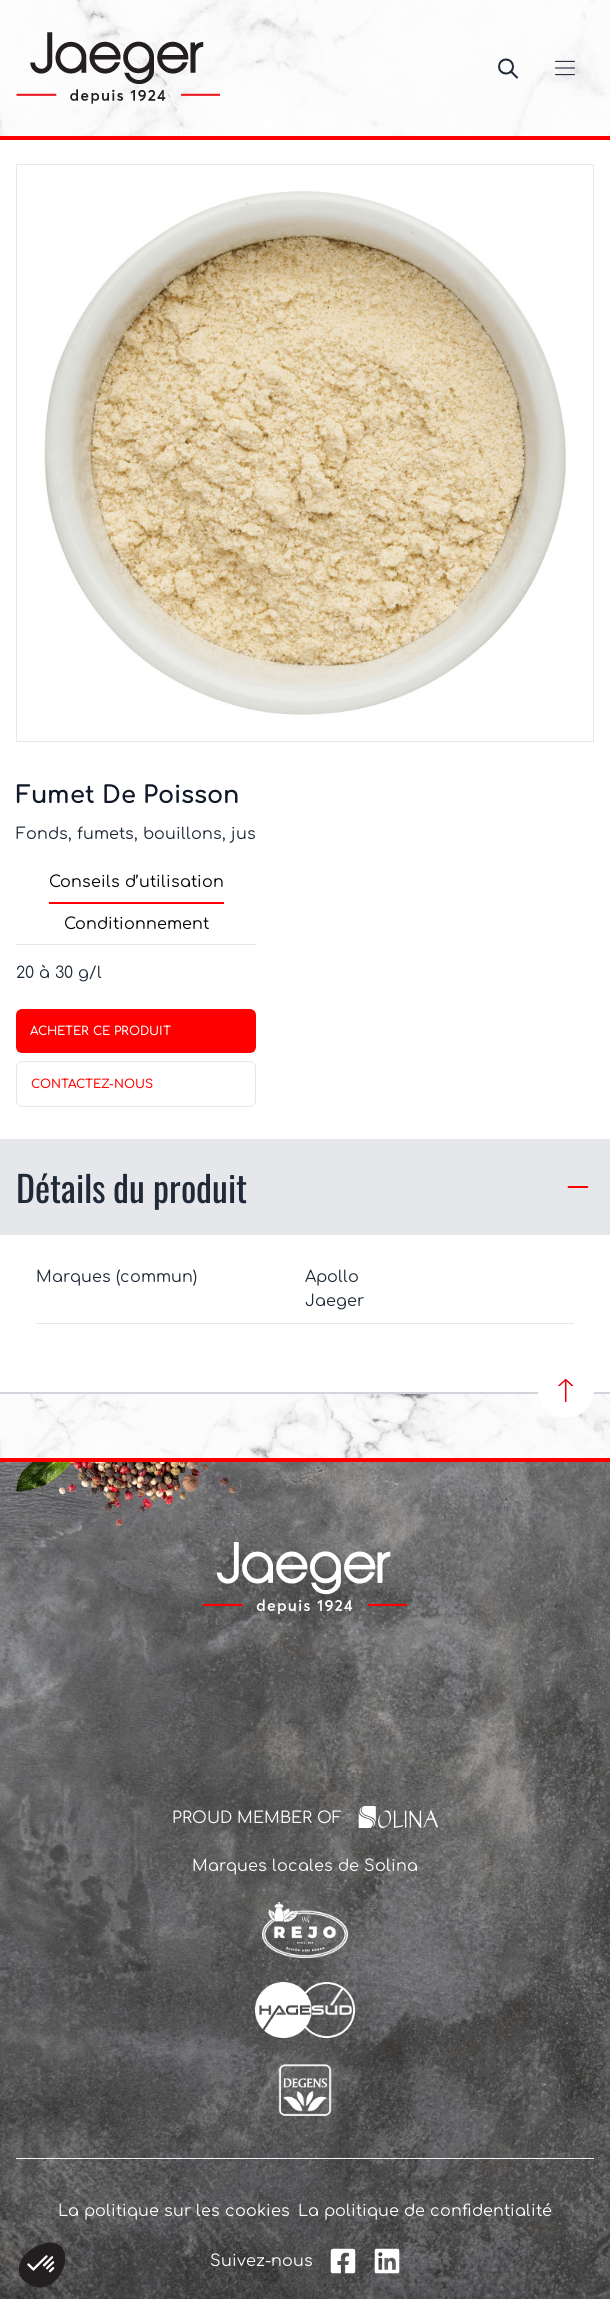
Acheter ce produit (100, 1031)
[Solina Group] (398, 1817)
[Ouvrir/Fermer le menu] (565, 68)
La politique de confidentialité (425, 2211)
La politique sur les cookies (174, 2211)
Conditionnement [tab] (136, 924)
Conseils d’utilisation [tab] (136, 882)
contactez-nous (92, 1084)
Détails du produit (305, 1186)
